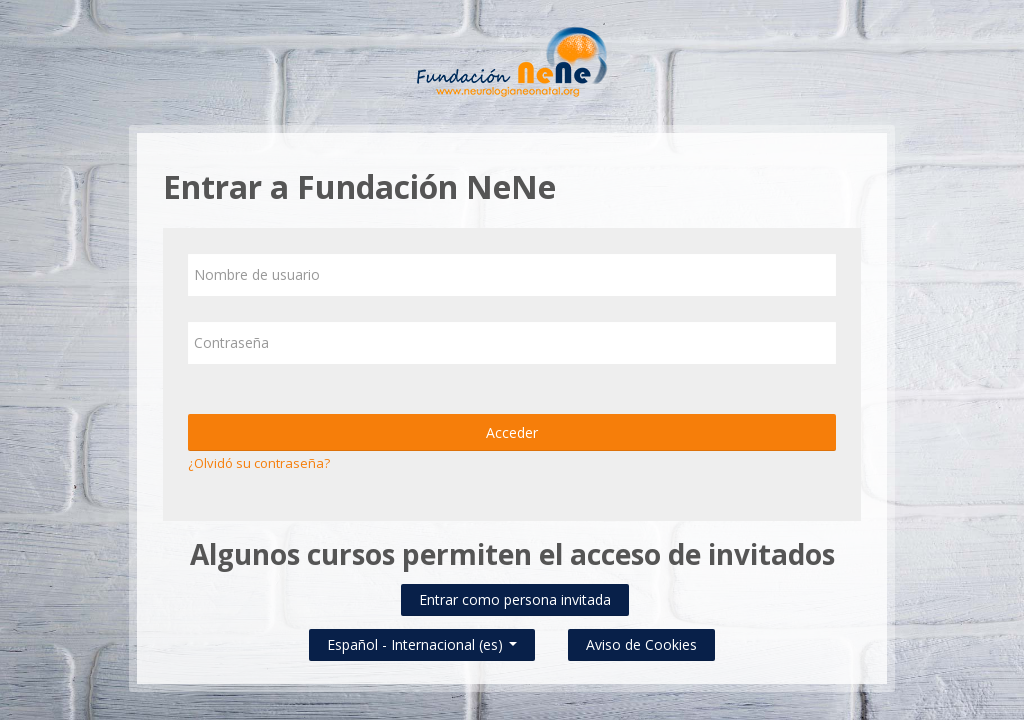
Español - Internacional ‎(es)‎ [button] (422, 640)
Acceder (512, 432)
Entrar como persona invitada (515, 599)
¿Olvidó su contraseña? (259, 463)
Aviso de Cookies (641, 644)
